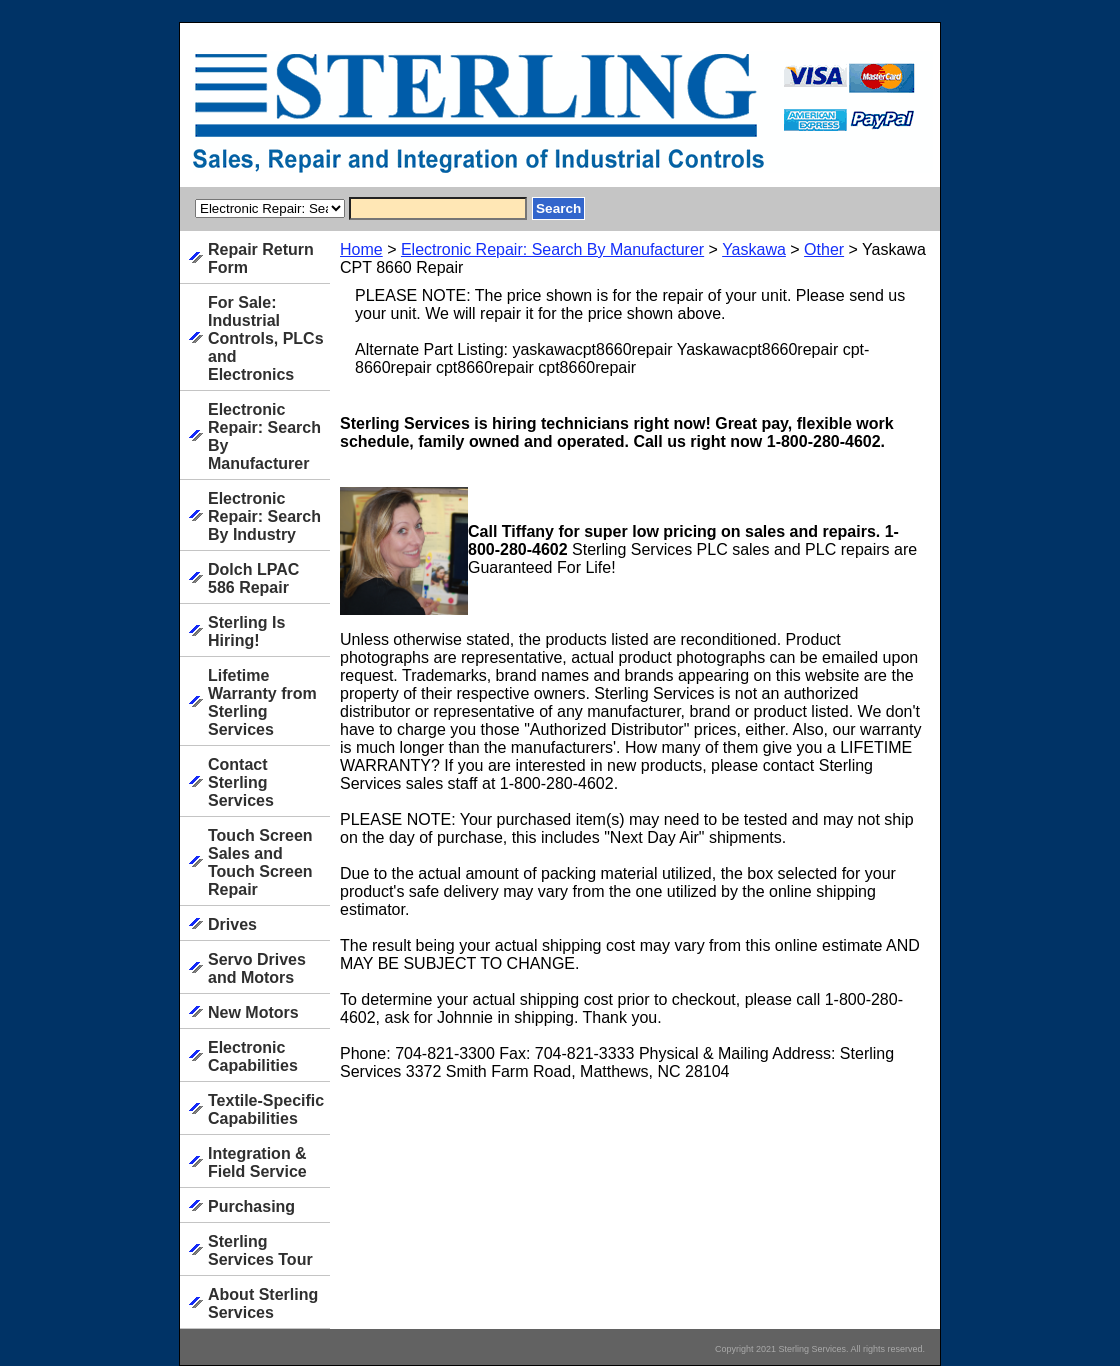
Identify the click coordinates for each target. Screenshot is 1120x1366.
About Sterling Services (263, 1303)
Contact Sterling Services (241, 782)
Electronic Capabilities (253, 1056)
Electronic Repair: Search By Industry (264, 516)
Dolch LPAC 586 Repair (253, 578)
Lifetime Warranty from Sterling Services (262, 702)
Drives (232, 924)
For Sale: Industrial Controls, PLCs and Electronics (266, 338)
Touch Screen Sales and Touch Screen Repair (260, 862)
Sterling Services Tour (260, 1250)
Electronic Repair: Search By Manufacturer (552, 249)
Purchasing (251, 1206)
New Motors (253, 1012)
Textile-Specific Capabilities (266, 1109)
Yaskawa (754, 249)
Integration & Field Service (257, 1162)
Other (824, 249)
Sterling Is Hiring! (246, 631)
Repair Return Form (261, 258)
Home (361, 249)
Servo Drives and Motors (257, 968)
